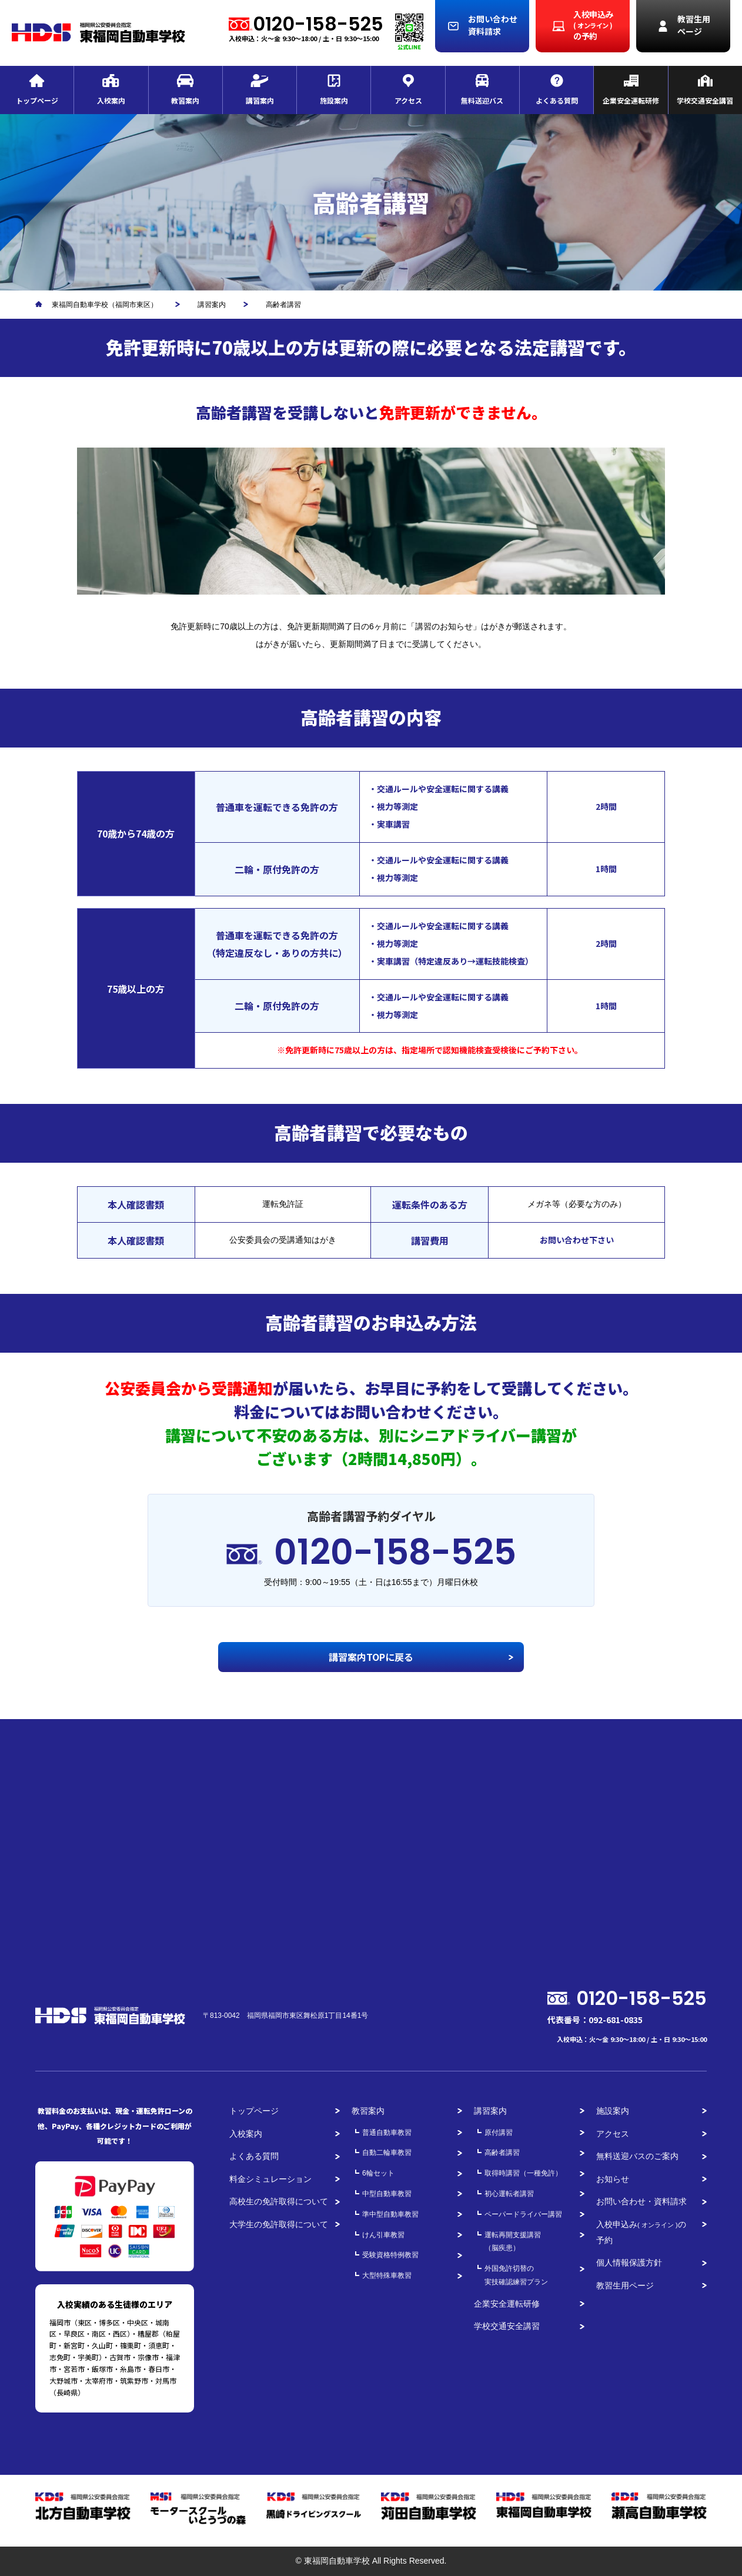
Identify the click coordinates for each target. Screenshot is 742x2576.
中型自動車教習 (387, 2194)
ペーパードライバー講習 (523, 2214)
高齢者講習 (502, 2152)
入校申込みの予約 (641, 2232)
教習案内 (368, 2110)
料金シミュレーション (270, 2179)
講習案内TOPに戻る (371, 1657)
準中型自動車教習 (390, 2214)
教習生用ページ (625, 2285)
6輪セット (378, 2173)
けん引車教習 (383, 2235)
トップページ (254, 2110)
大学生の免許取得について (278, 2224)
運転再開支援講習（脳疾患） (512, 2242)
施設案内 (612, 2110)
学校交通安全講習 (507, 2326)
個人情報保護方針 (629, 2262)
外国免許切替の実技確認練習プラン (516, 2275)
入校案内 (245, 2133)
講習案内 (490, 2110)
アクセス (612, 2133)
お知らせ (612, 2179)
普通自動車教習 (387, 2132)
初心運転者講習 (509, 2194)
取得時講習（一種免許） (523, 2173)
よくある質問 (254, 2156)
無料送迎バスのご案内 (637, 2156)
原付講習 (498, 2132)
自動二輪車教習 (387, 2152)
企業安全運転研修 (507, 2303)
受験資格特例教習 (390, 2255)
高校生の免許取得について (278, 2201)
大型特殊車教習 (387, 2275)
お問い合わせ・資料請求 (641, 2201)
